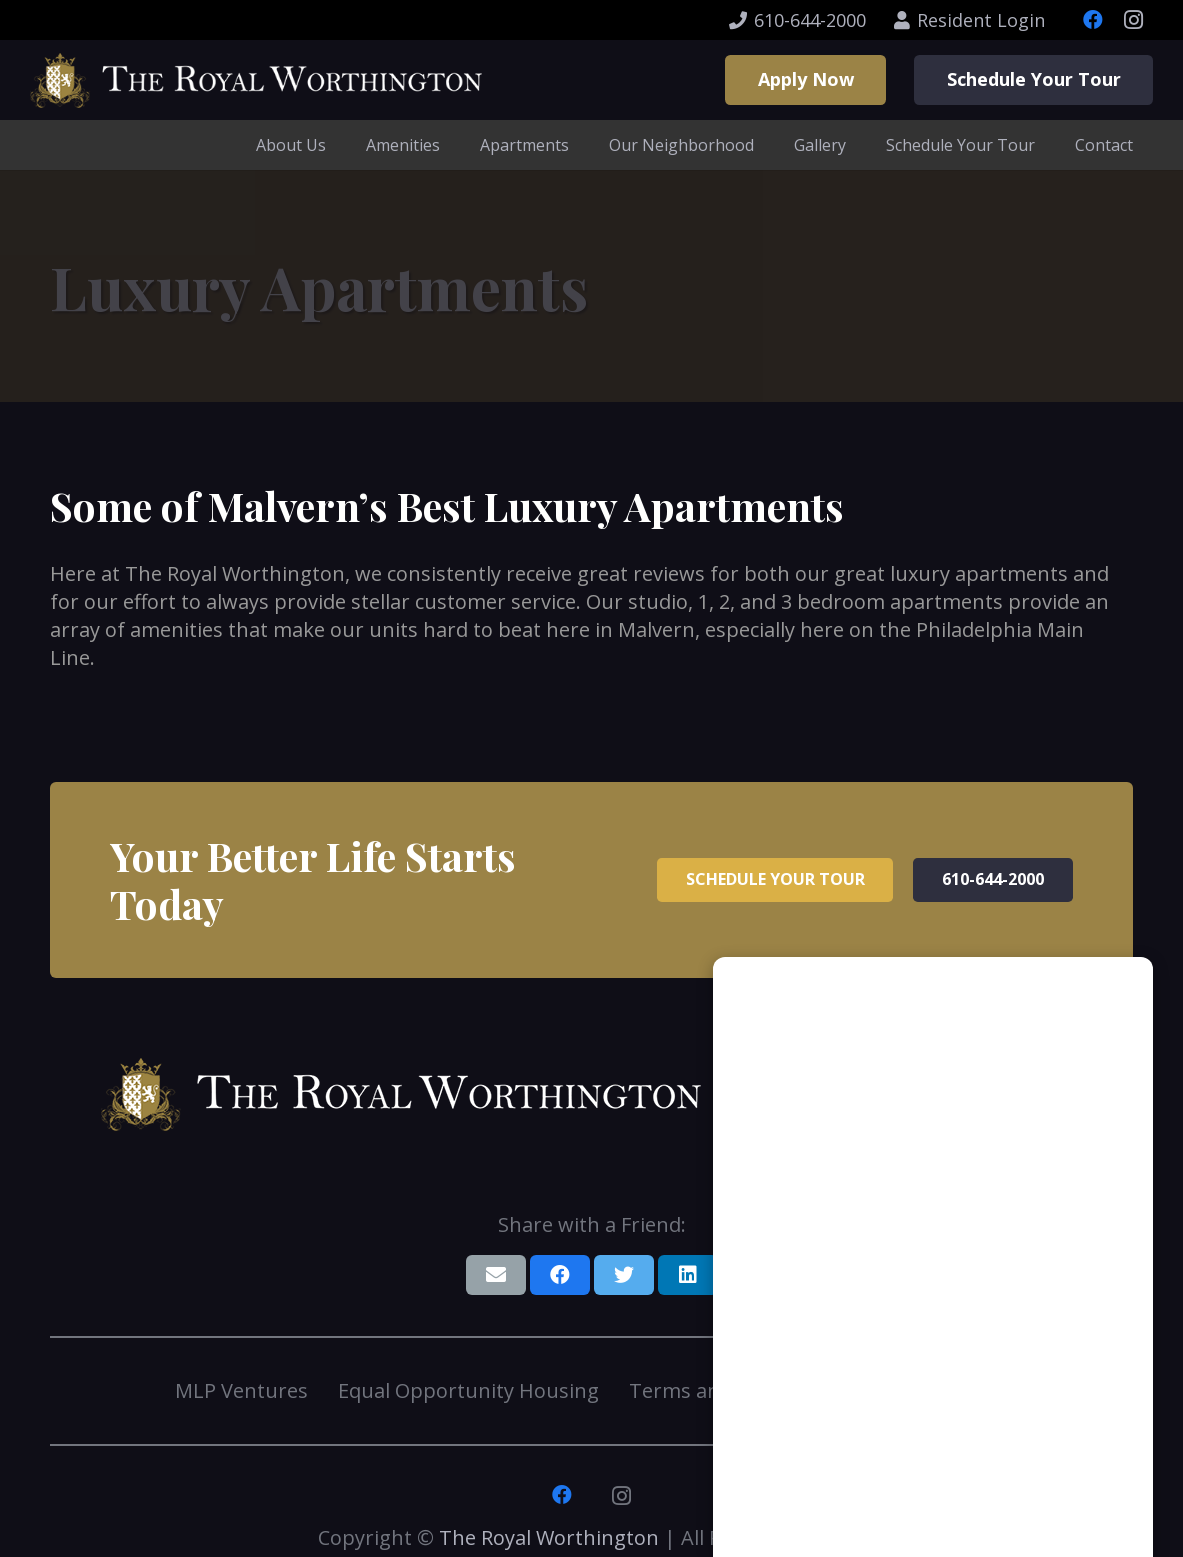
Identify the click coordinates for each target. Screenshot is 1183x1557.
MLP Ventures (241, 1390)
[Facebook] (1093, 20)
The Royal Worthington (549, 1537)
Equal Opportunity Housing (468, 1390)
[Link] (256, 80)
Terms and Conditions (734, 1390)
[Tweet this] (624, 1275)
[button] (1088, 1492)
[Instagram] (1133, 20)
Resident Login (939, 1390)
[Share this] (560, 1275)
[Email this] (496, 1275)
